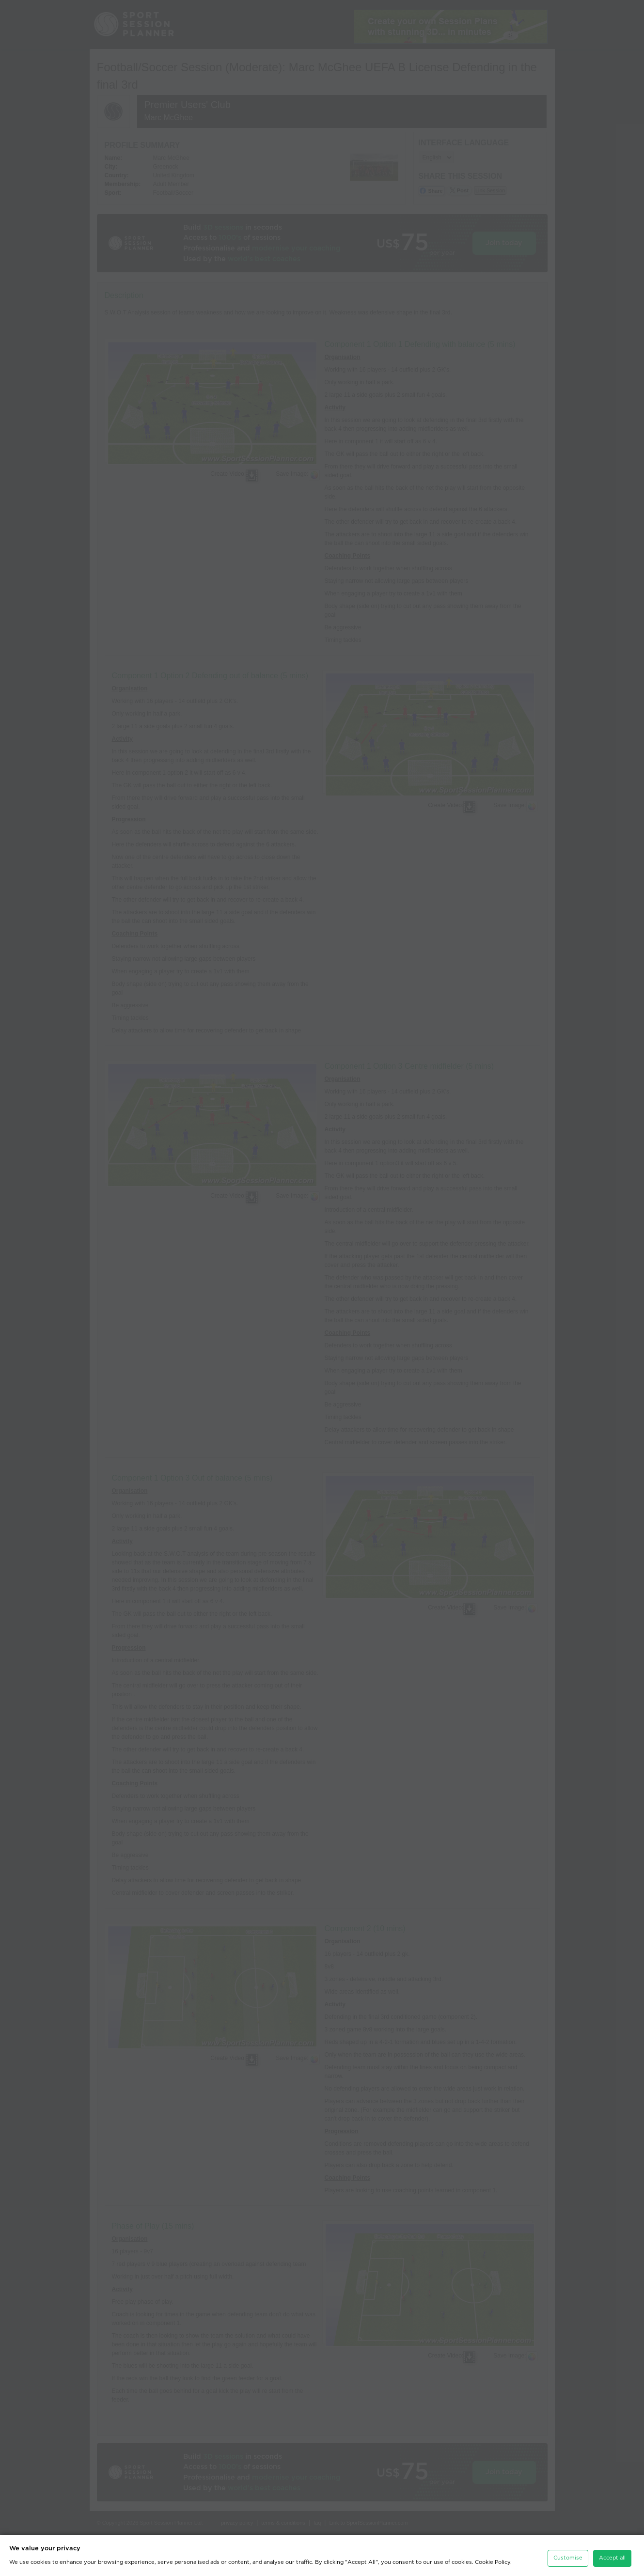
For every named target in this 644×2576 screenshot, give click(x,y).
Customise (567, 2548)
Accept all (612, 2548)
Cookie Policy (492, 2552)
